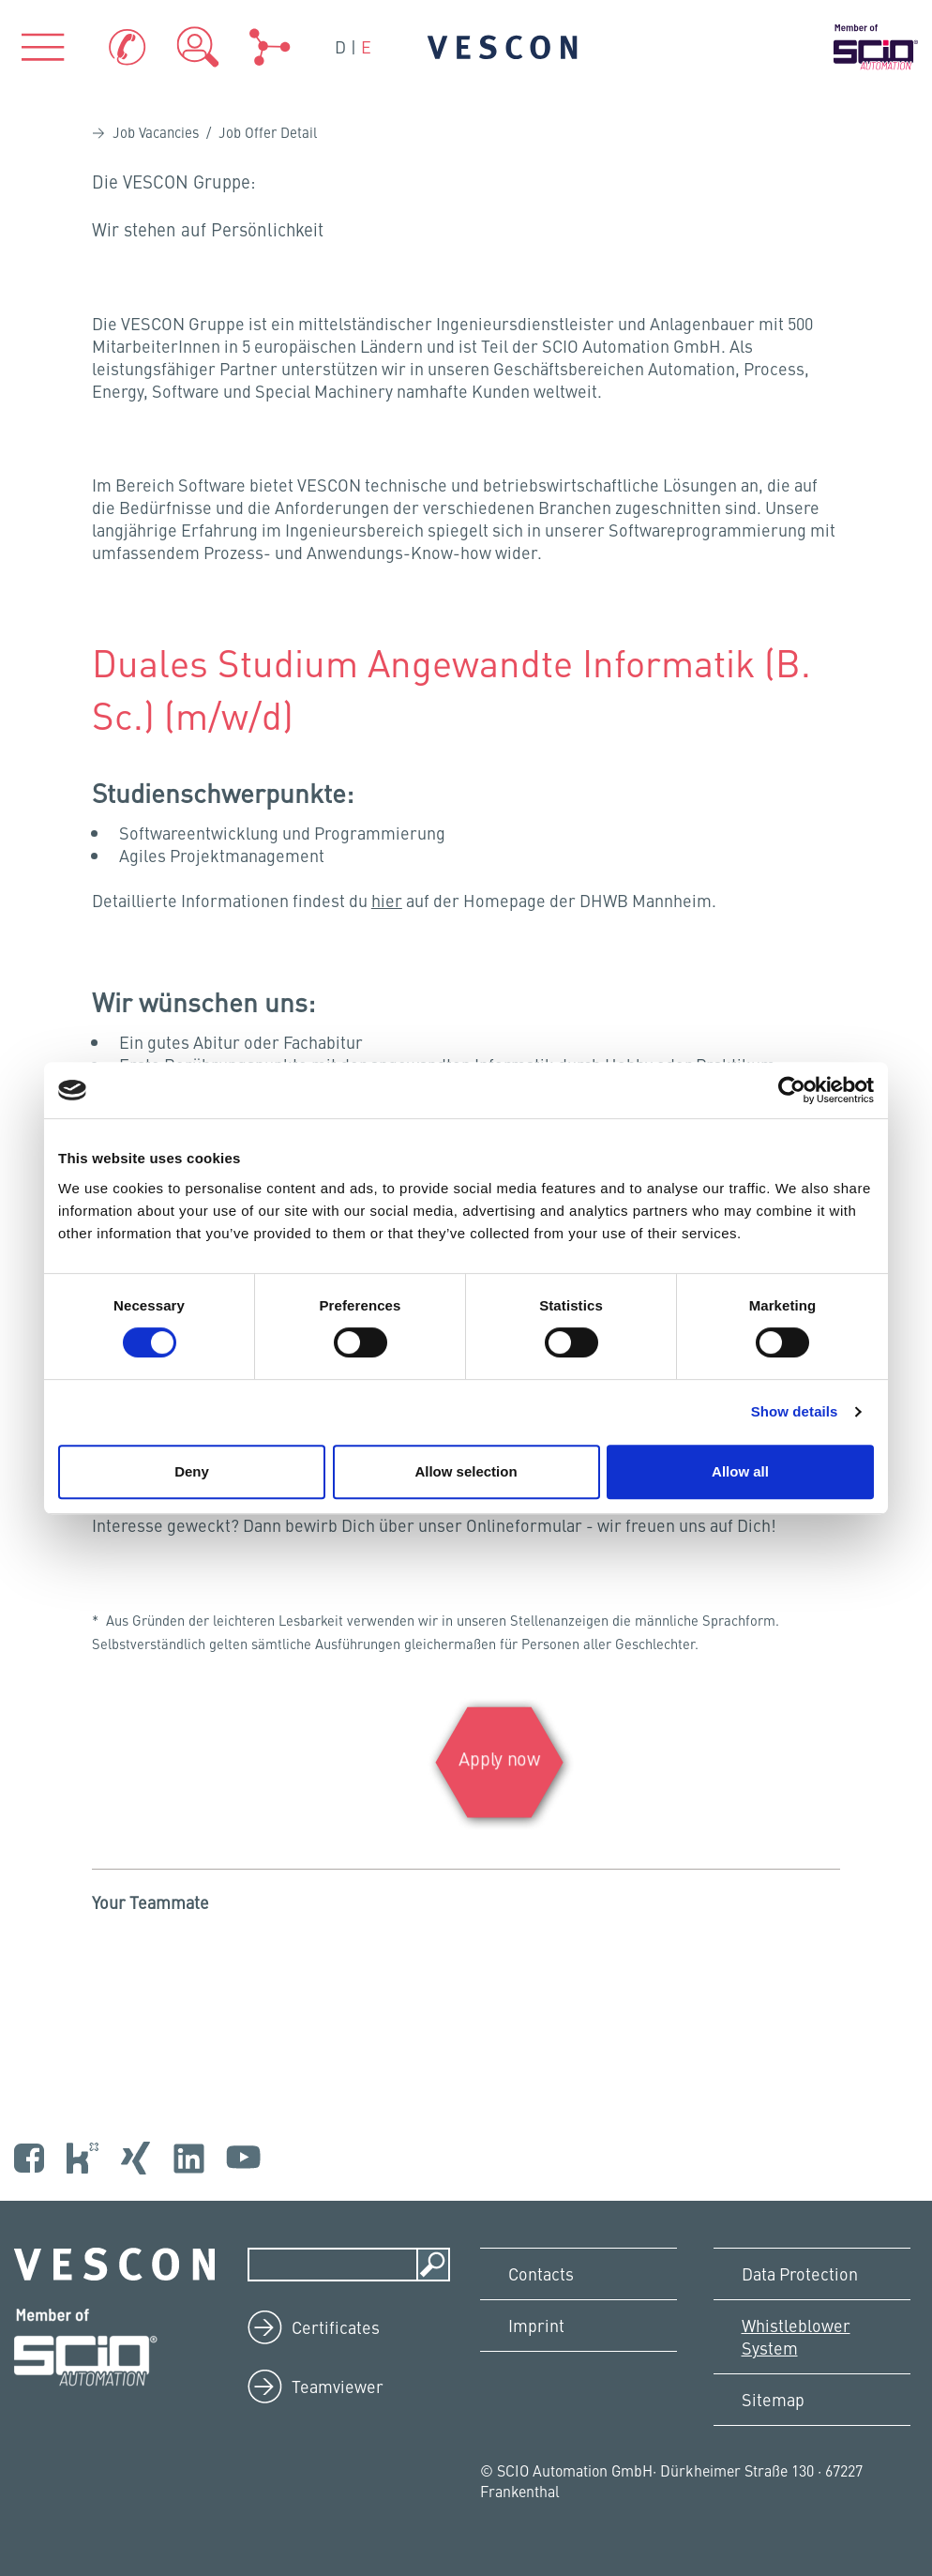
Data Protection (800, 2273)
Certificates (336, 2327)
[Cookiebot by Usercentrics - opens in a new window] (792, 1090)
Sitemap (773, 2399)
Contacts (541, 2273)
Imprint (536, 2325)
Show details (794, 1411)
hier (386, 900)
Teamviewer (337, 2386)
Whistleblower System (796, 2336)
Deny (191, 1471)
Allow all (740, 1471)
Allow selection (465, 1471)
